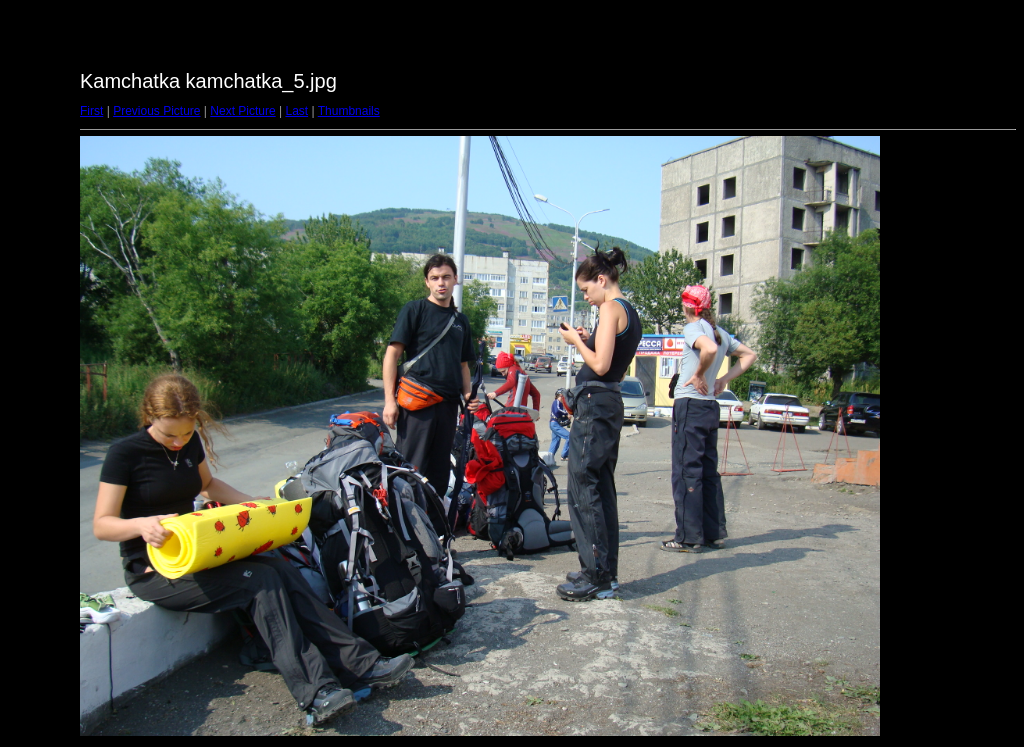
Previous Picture (156, 111)
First (91, 111)
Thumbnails (349, 111)
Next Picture (242, 111)
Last (296, 111)
